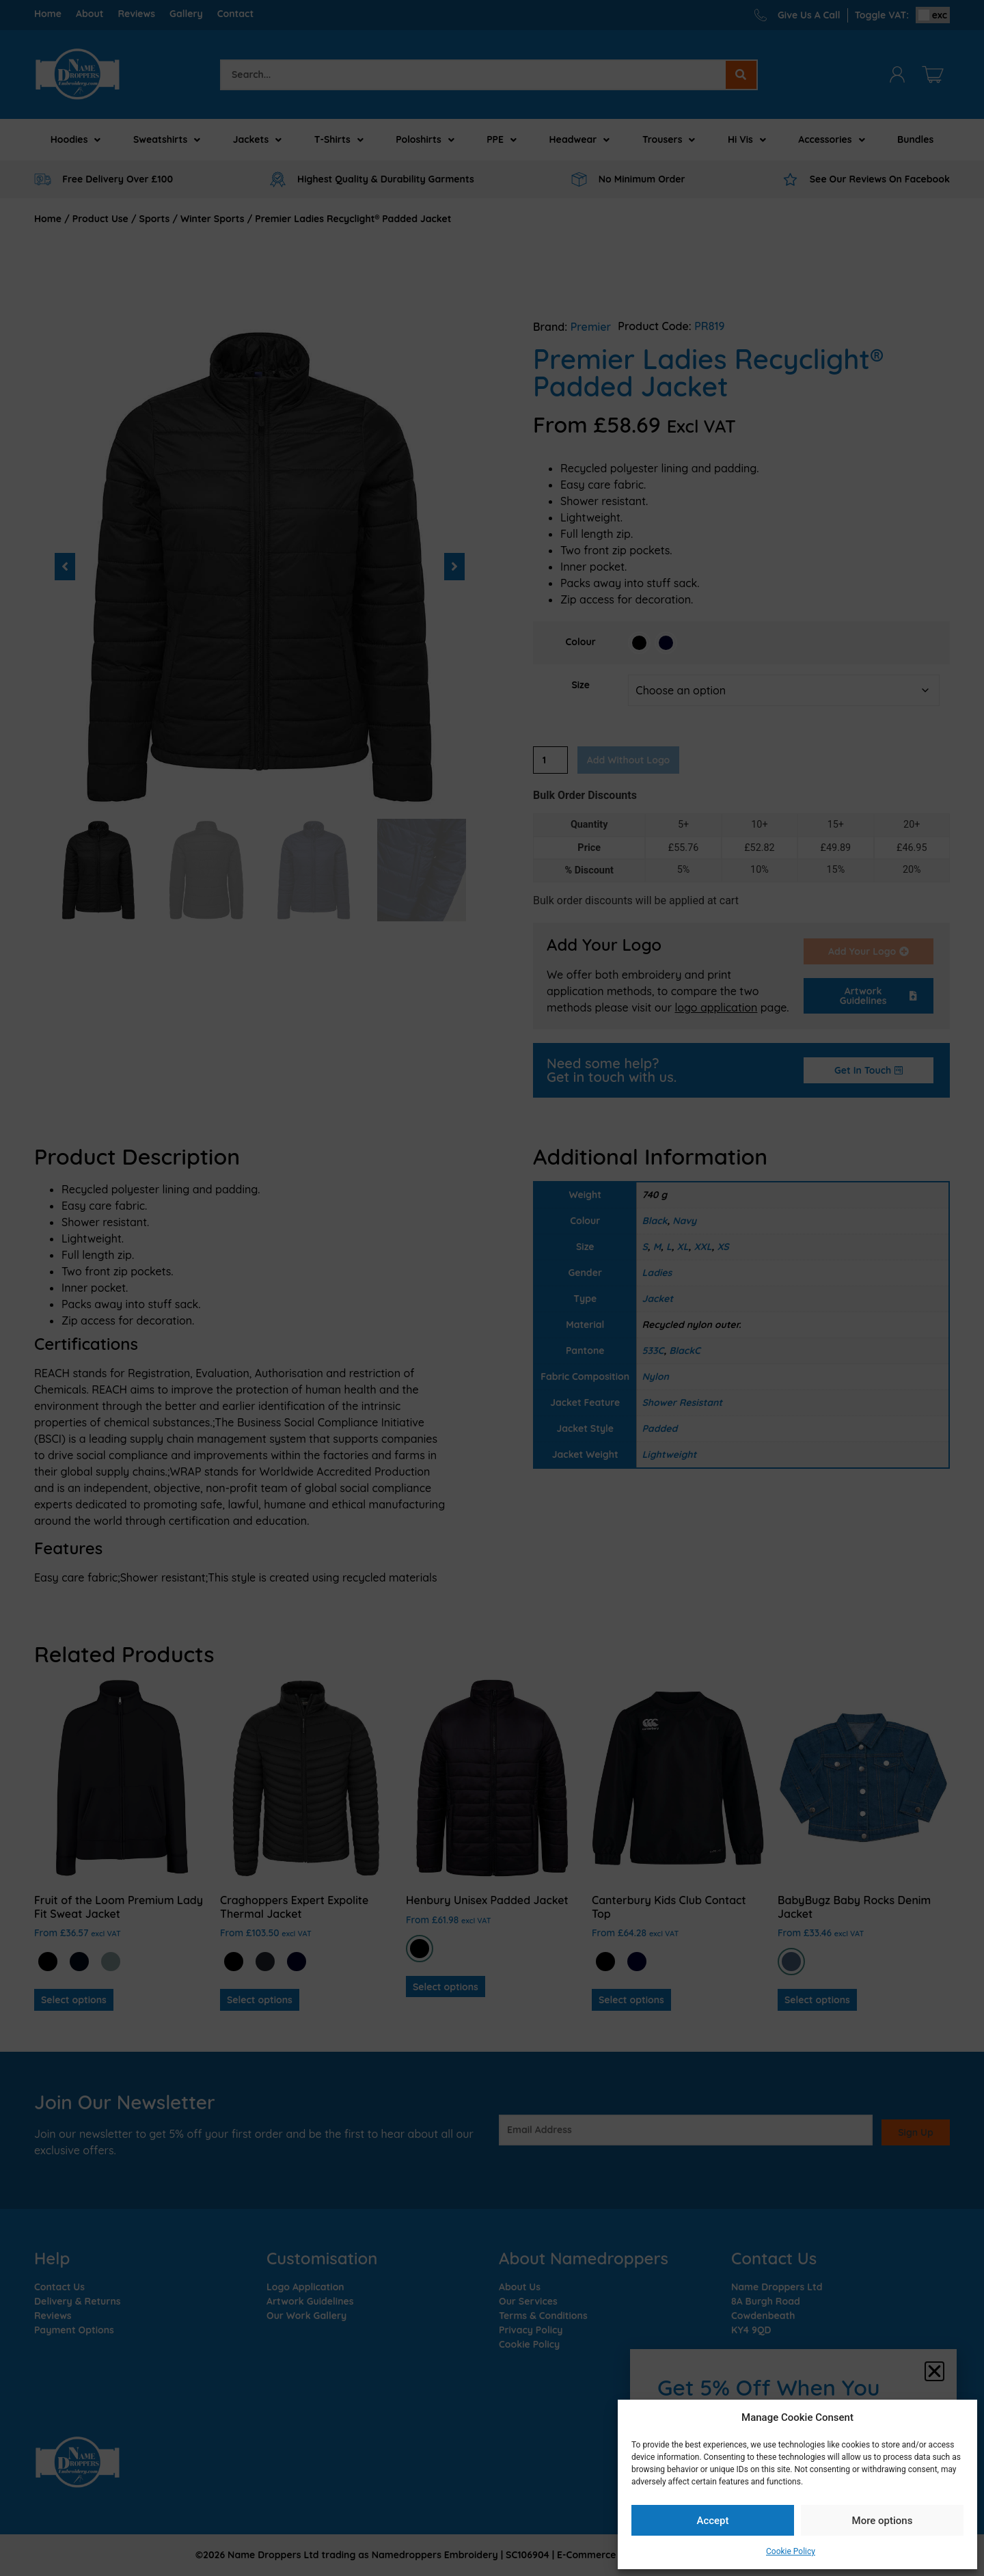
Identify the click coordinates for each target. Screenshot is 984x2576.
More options (882, 2520)
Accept (712, 2520)
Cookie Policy (790, 2551)
